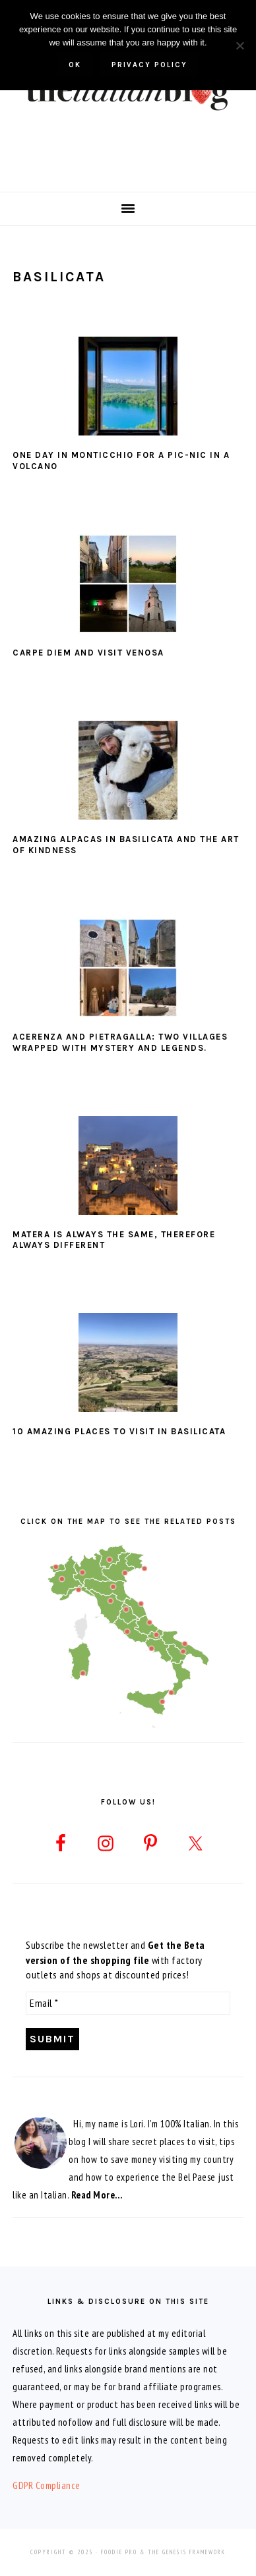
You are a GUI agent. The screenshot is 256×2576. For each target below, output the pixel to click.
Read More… (97, 2195)
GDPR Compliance (46, 2485)
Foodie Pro (119, 2552)
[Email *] (128, 2003)
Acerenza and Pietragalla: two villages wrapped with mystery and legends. (120, 1042)
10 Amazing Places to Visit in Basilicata (119, 1431)
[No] (239, 45)
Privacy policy (149, 65)
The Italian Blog (128, 92)
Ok (75, 65)
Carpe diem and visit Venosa (88, 653)
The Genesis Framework (187, 2552)
